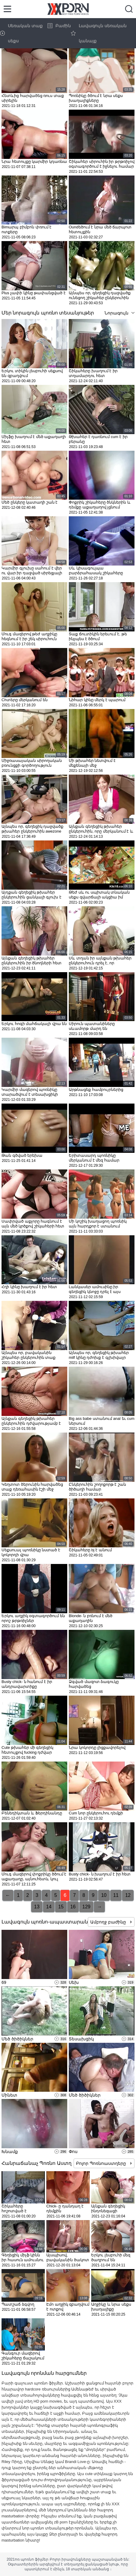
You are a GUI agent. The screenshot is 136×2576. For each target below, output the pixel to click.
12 (128, 1895)
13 (37, 1906)
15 (61, 1906)
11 (116, 1895)
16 (73, 1906)
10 (104, 1895)
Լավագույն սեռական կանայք (99, 33)
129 (86, 1906)
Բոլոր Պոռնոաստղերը (101, 2163)
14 (48, 1906)
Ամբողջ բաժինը (108, 1922)
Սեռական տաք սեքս (21, 33)
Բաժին (59, 25)
